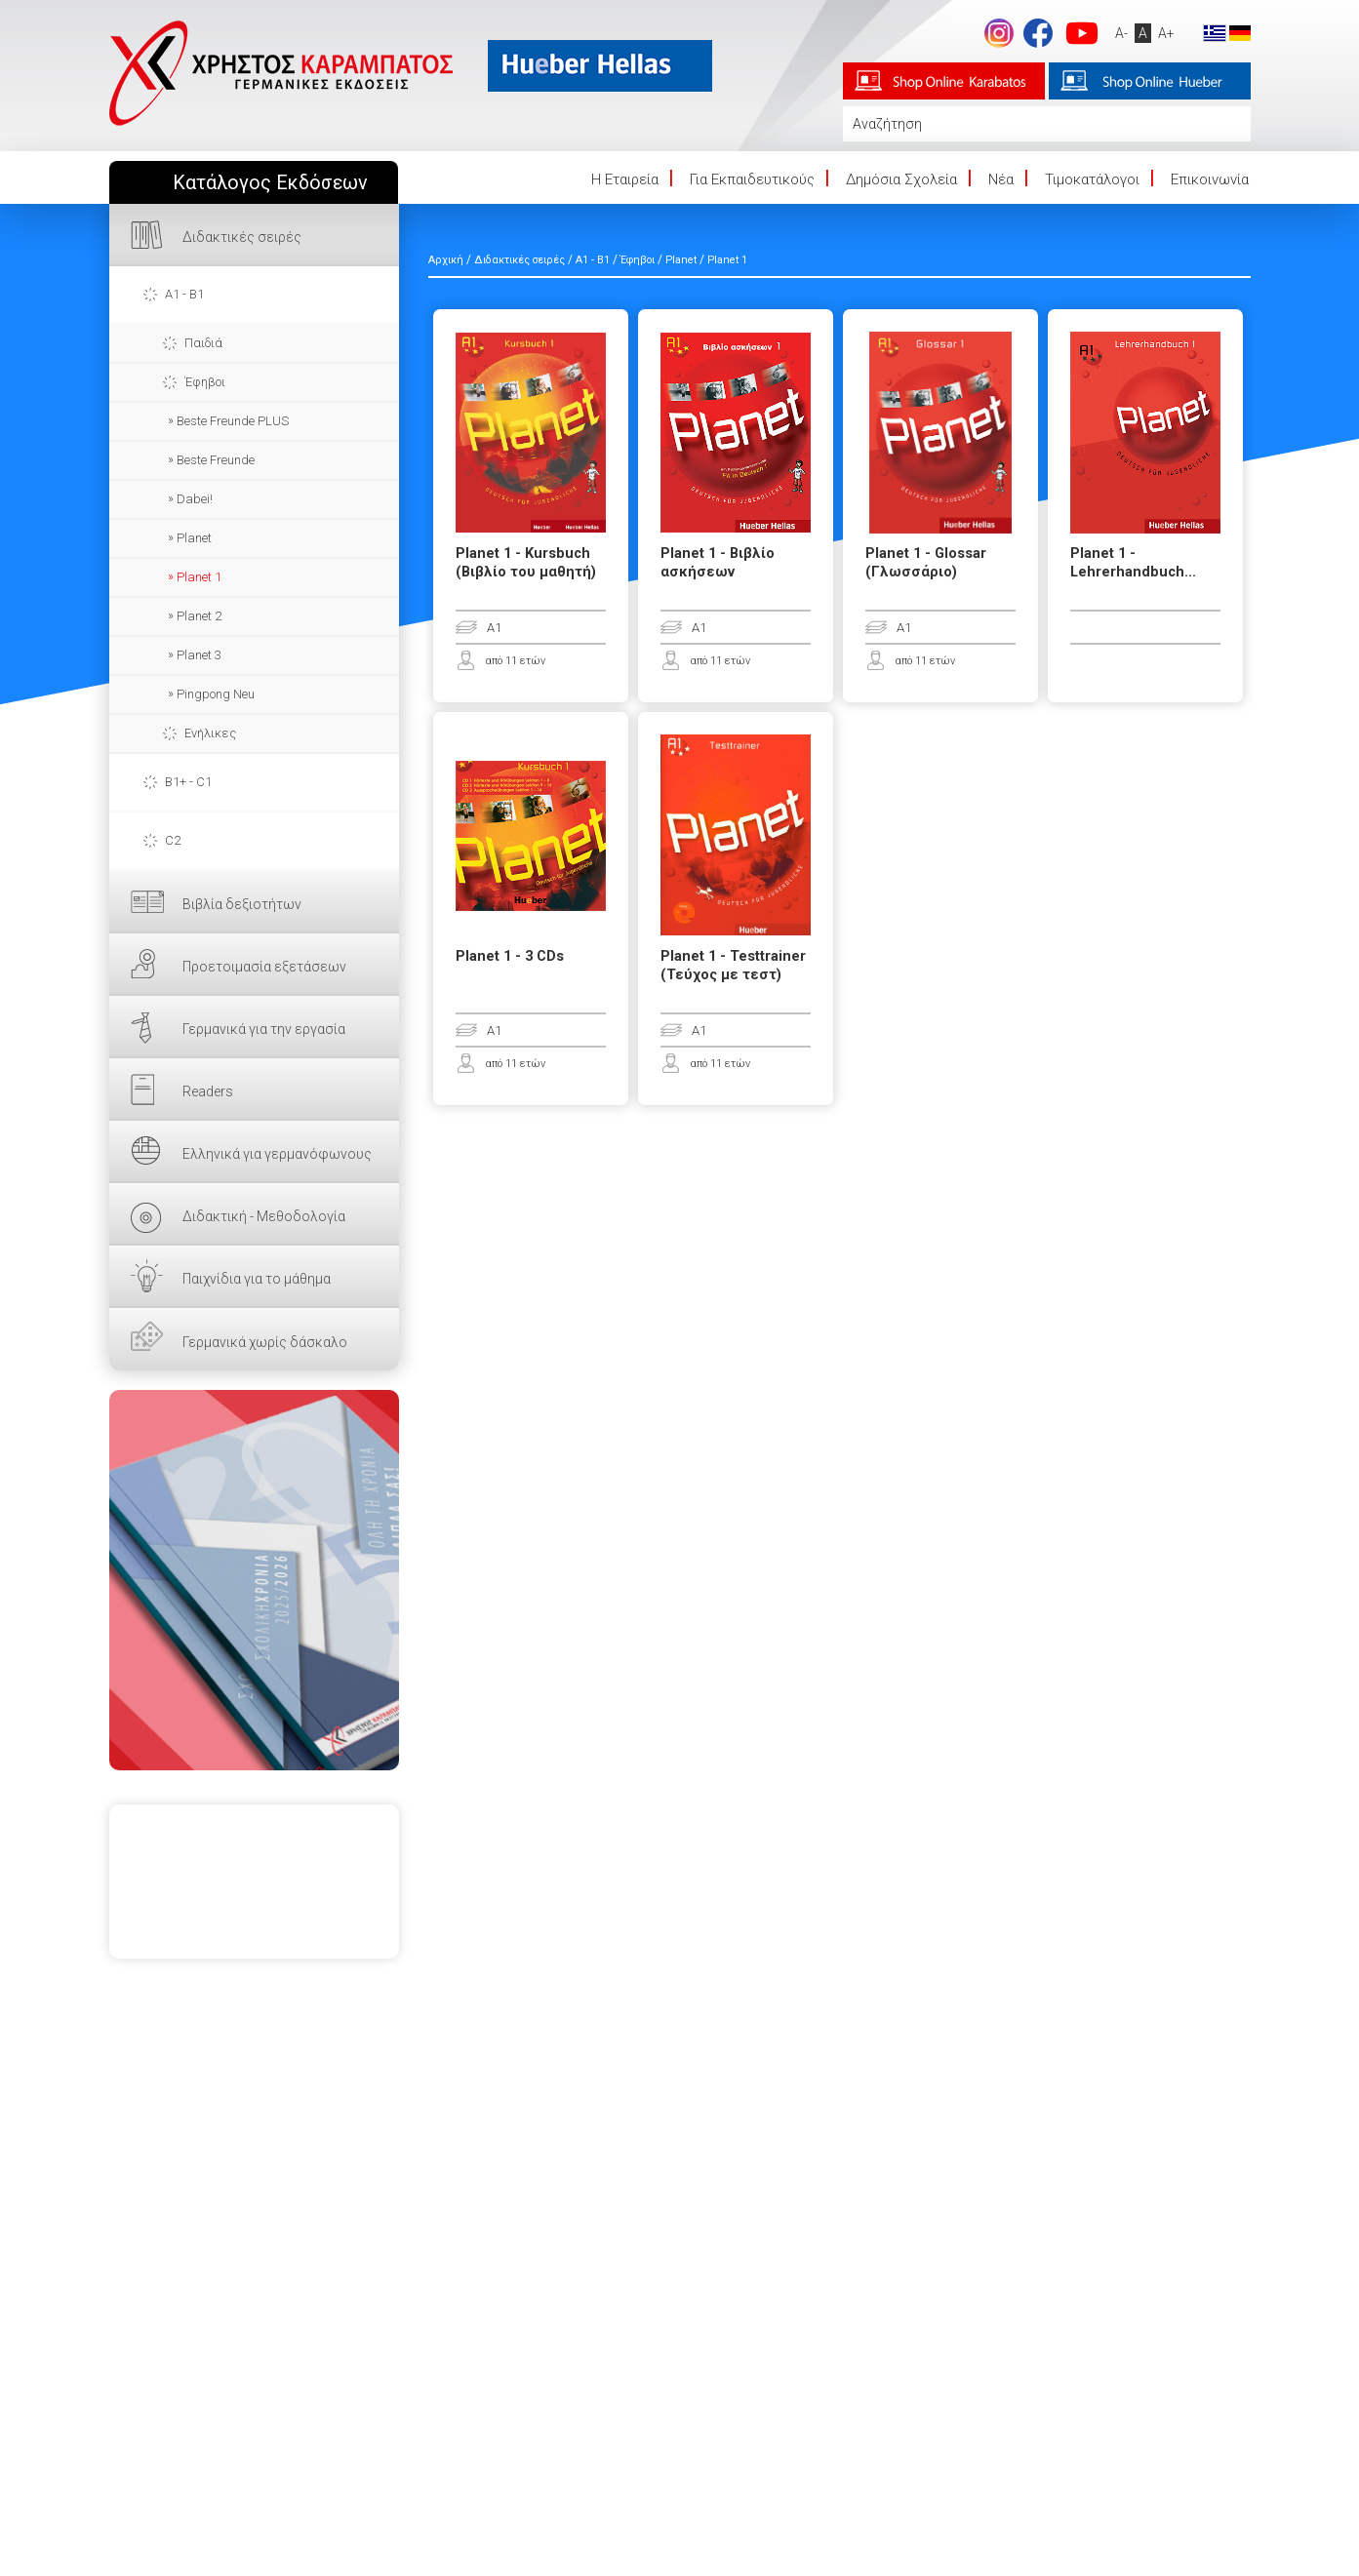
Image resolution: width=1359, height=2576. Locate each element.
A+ (1166, 33)
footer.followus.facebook (1038, 33)
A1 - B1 (184, 294)
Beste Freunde (216, 460)
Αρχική (445, 260)
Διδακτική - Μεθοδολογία (263, 1216)
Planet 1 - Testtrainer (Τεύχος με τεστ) (733, 965)
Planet (194, 538)
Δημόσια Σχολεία (901, 179)
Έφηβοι (204, 382)
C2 (172, 840)
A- (1121, 33)
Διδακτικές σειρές (241, 237)
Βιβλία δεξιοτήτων (241, 904)
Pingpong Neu (216, 694)
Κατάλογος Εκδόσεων (270, 183)
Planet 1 (199, 577)
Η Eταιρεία (625, 179)
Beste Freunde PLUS (233, 421)
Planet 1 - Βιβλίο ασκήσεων (717, 562)
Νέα (1001, 179)
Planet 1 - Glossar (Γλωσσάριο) (925, 562)
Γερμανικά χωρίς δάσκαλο (264, 1342)
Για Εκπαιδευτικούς (752, 179)
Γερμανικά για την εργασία (263, 1029)
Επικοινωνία (1210, 179)
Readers (207, 1091)
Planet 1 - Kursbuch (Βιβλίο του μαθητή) (526, 562)
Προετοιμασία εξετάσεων (264, 966)
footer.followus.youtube (1081, 33)
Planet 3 (199, 655)
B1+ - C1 (188, 781)
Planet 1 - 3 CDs (510, 956)
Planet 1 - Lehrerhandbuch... (1133, 562)
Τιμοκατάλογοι (1092, 179)
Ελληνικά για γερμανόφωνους (277, 1154)
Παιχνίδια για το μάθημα (256, 1279)
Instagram (999, 33)
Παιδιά (203, 343)
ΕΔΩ (254, 1580)
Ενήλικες (210, 733)
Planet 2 (199, 616)
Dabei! (195, 499)
